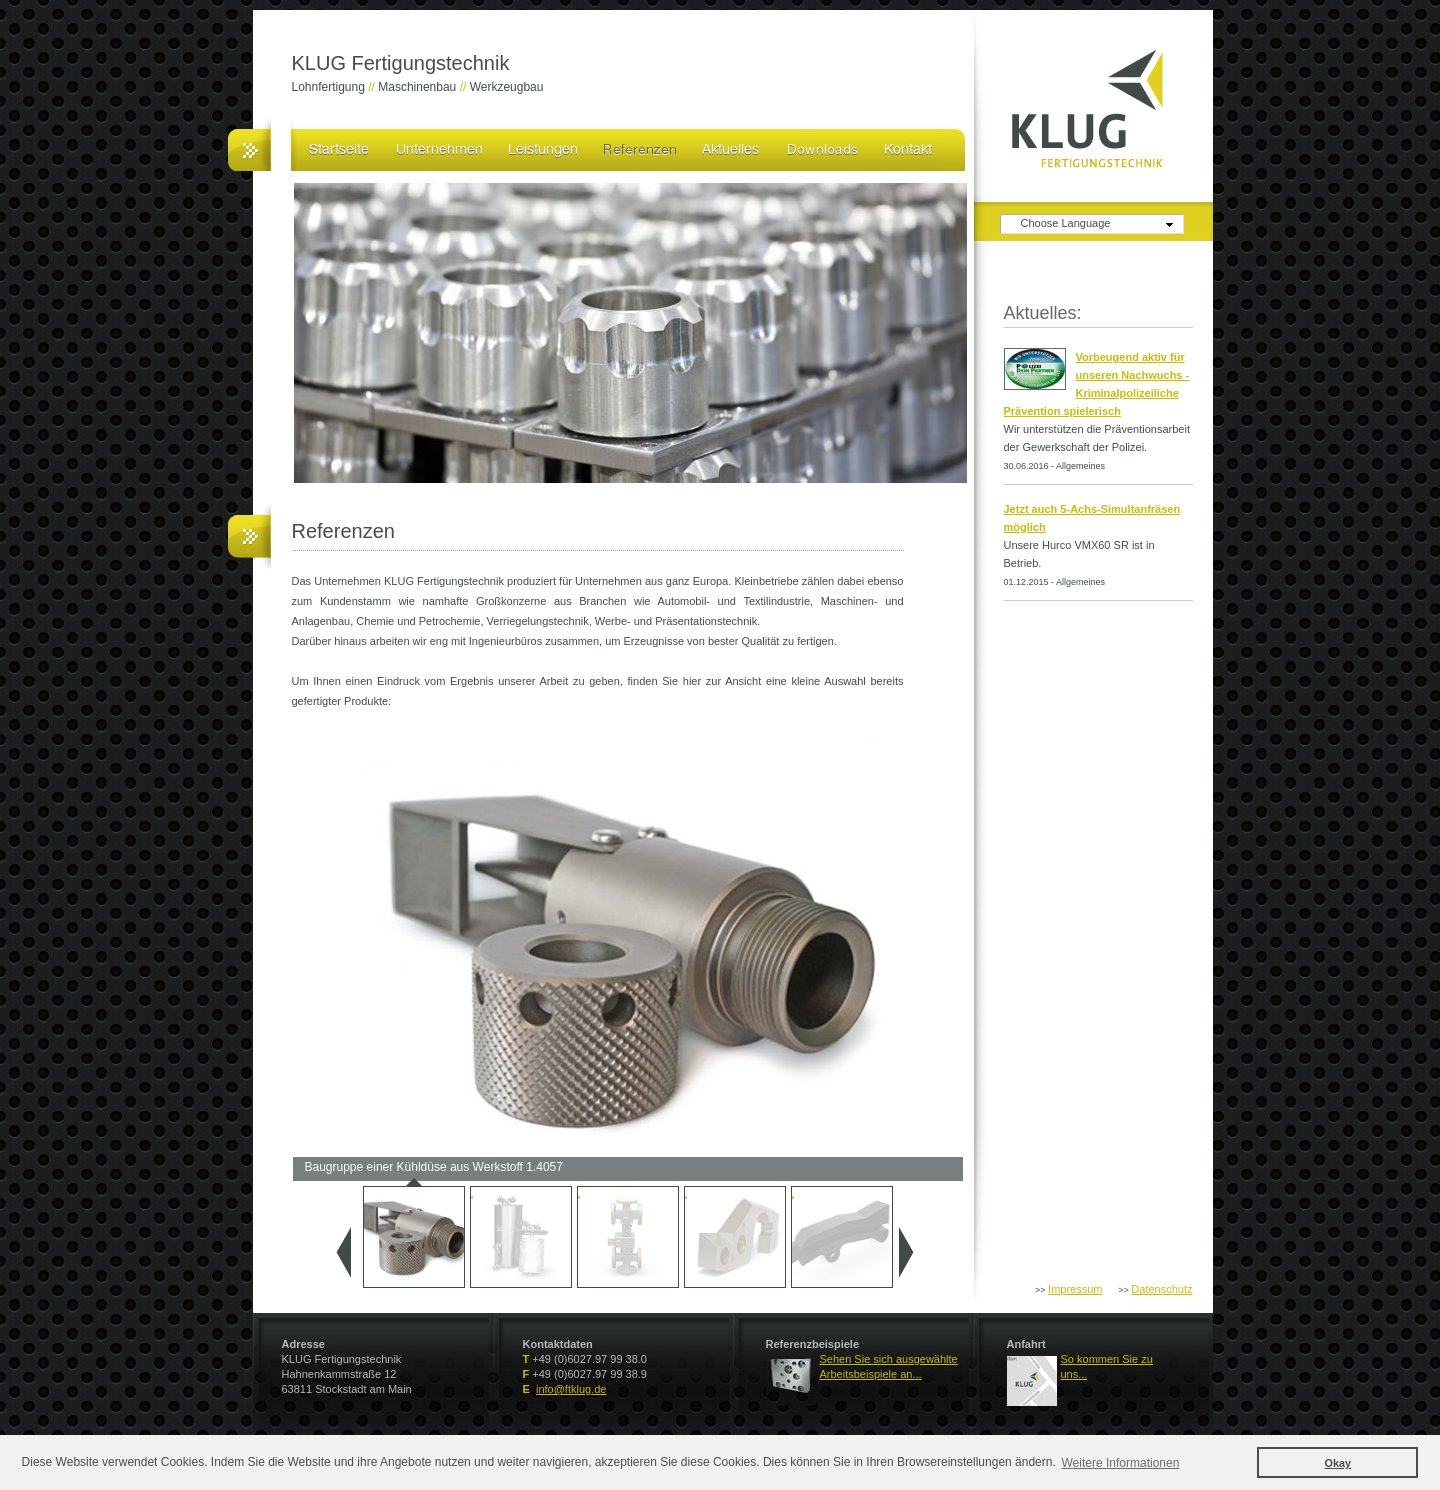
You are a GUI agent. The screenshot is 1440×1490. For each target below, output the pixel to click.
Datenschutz (1161, 1289)
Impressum (1075, 1289)
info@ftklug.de (571, 1389)
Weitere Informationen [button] (1121, 1463)
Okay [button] (1338, 1463)
